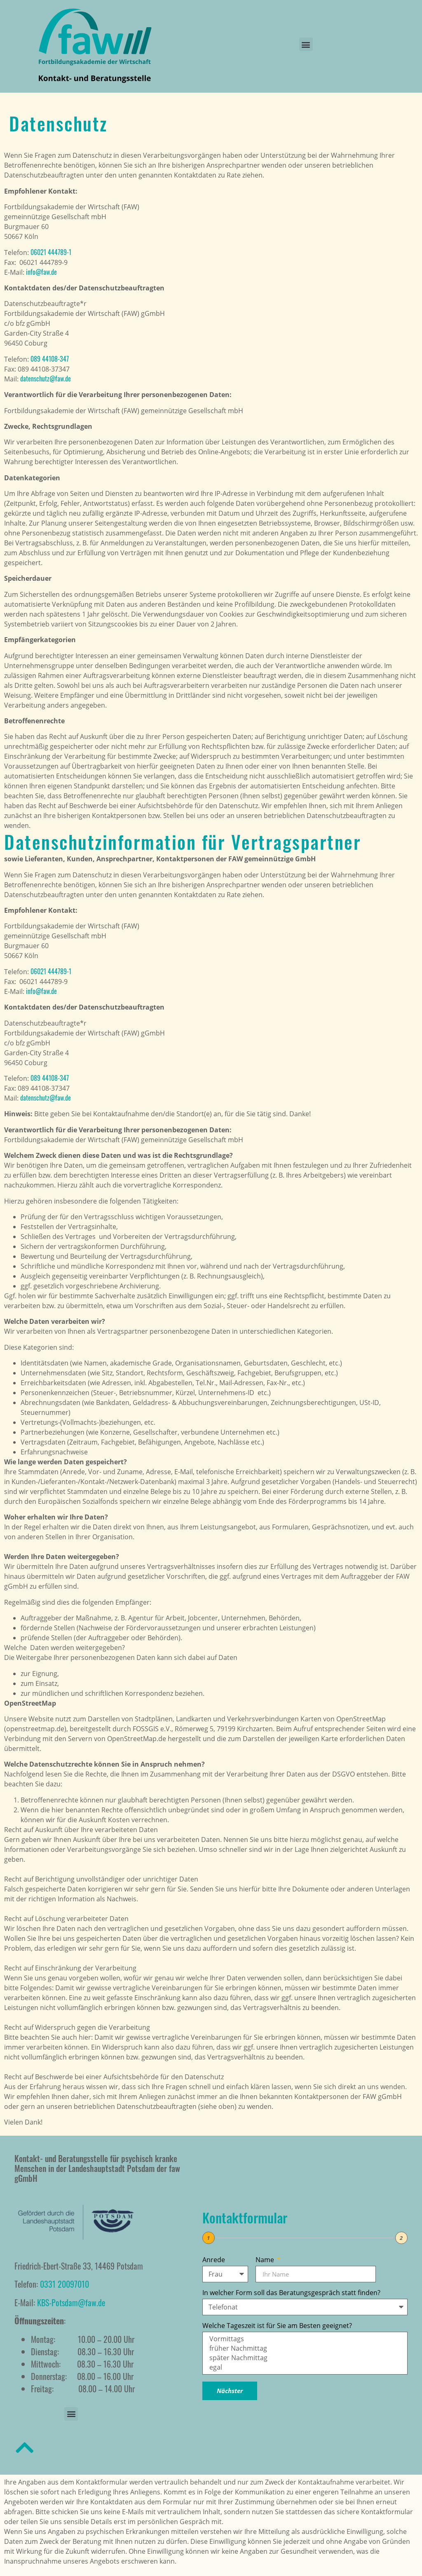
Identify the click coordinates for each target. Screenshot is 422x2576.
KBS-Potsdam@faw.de (71, 2302)
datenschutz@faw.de (45, 378)
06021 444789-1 (50, 252)
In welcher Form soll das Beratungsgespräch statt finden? (291, 2293)
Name (266, 2260)
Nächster (230, 2391)
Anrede (213, 2260)
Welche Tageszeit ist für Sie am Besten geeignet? (277, 2326)
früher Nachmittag (304, 2348)
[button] (306, 44)
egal (304, 2367)
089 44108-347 (50, 359)
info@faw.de (41, 272)
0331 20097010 (64, 2284)
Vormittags (304, 2339)
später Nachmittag (304, 2358)
